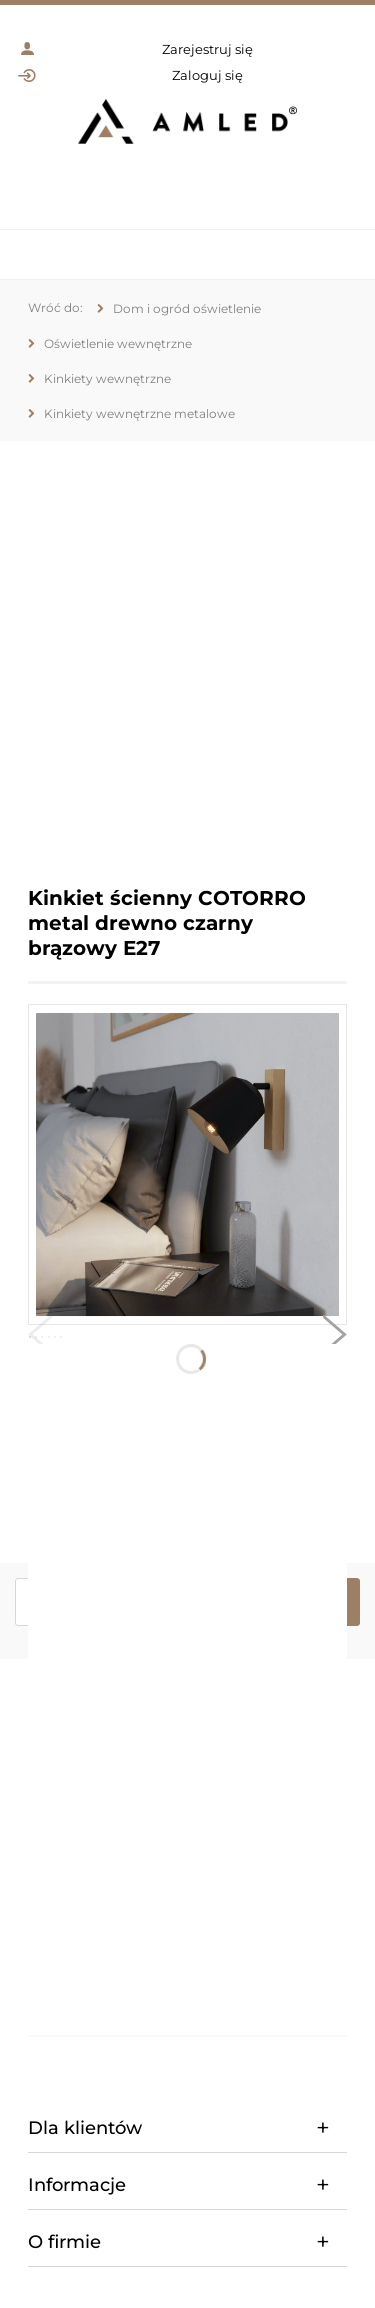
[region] (187, 648)
